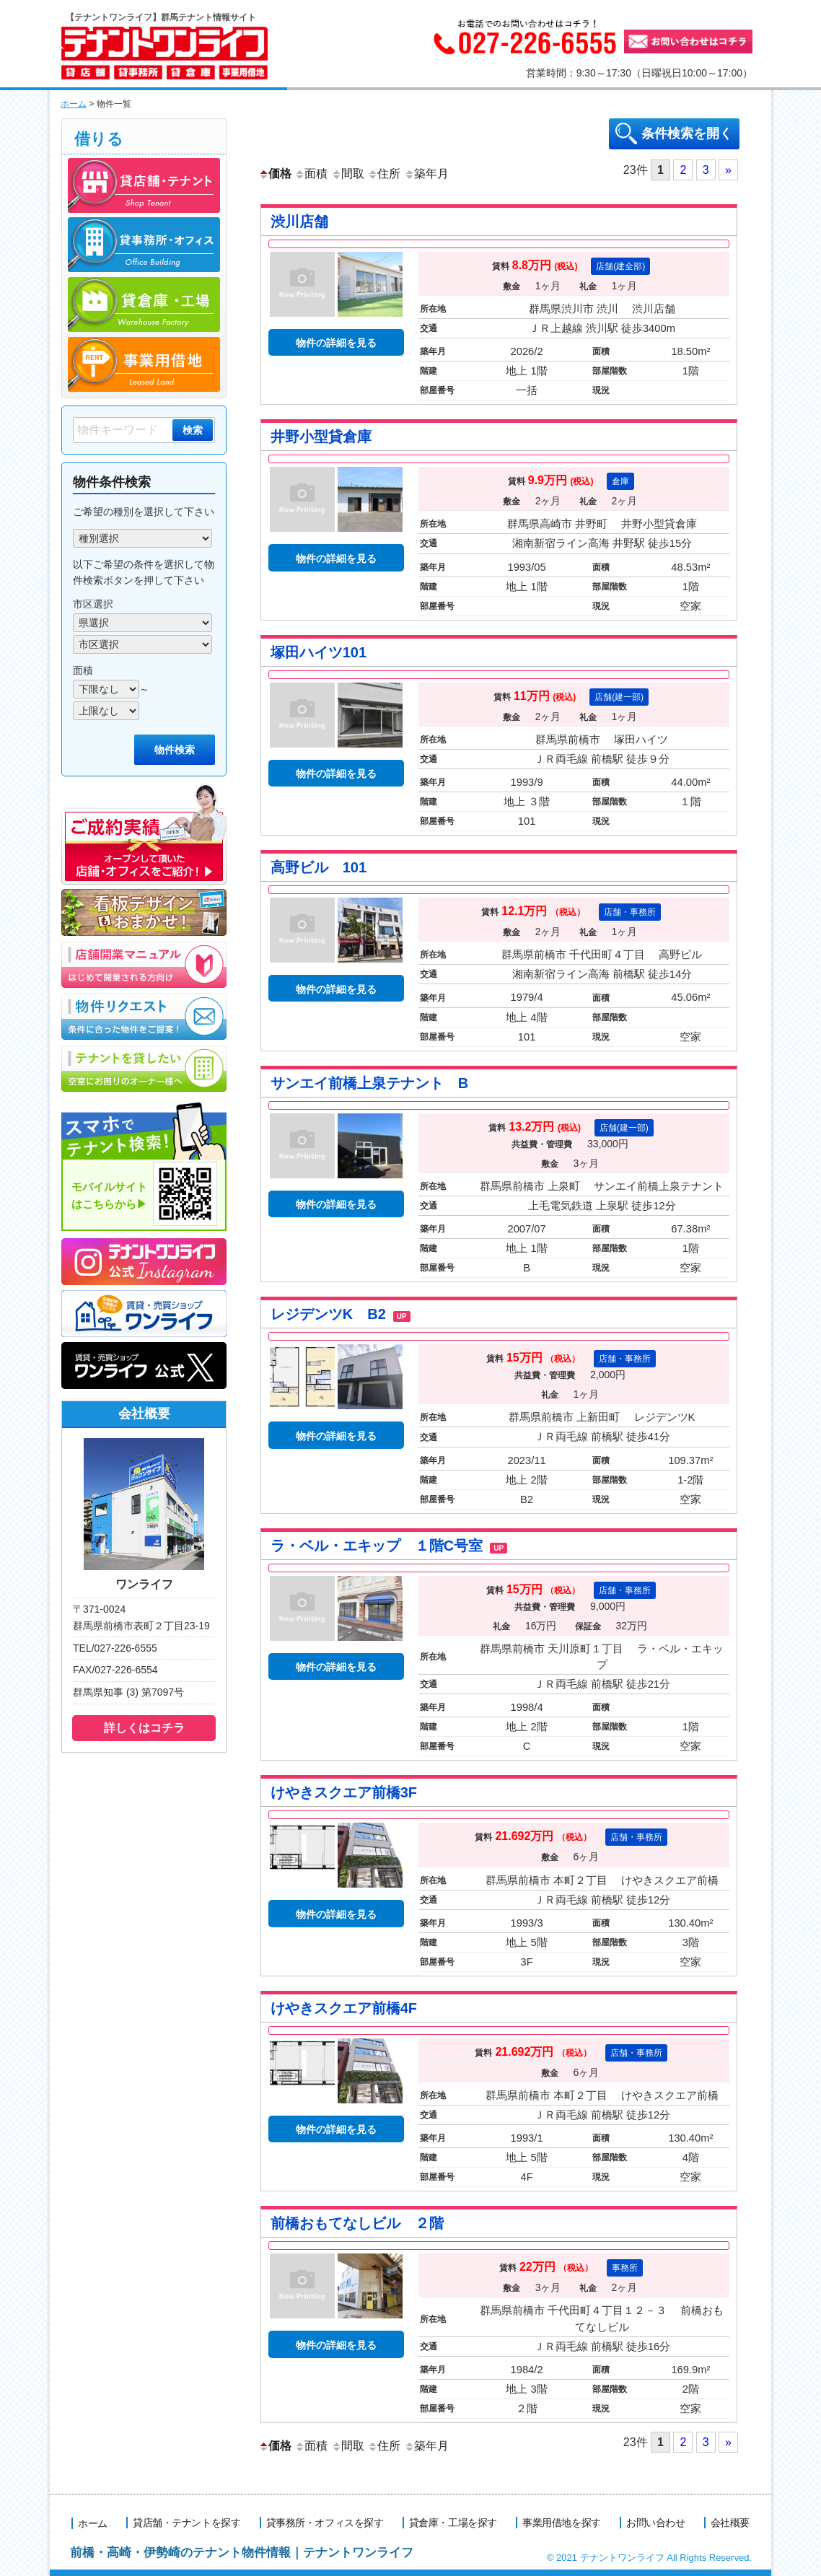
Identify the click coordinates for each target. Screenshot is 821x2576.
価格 (274, 173)
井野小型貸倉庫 (321, 436)
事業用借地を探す (562, 2522)
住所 (383, 173)
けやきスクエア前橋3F (344, 1792)
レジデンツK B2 (340, 1313)
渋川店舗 (299, 221)
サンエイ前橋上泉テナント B (369, 1082)
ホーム (74, 104)
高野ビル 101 (318, 867)
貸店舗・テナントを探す (188, 2522)
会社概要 (730, 2522)
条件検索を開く (686, 133)
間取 (347, 173)
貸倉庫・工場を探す (454, 2522)
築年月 (426, 173)
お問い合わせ (655, 2522)
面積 (311, 173)
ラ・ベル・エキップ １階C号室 (389, 1545)
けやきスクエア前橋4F (344, 2007)
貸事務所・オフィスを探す (325, 2522)
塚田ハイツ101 (318, 652)
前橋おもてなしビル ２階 (357, 2223)
